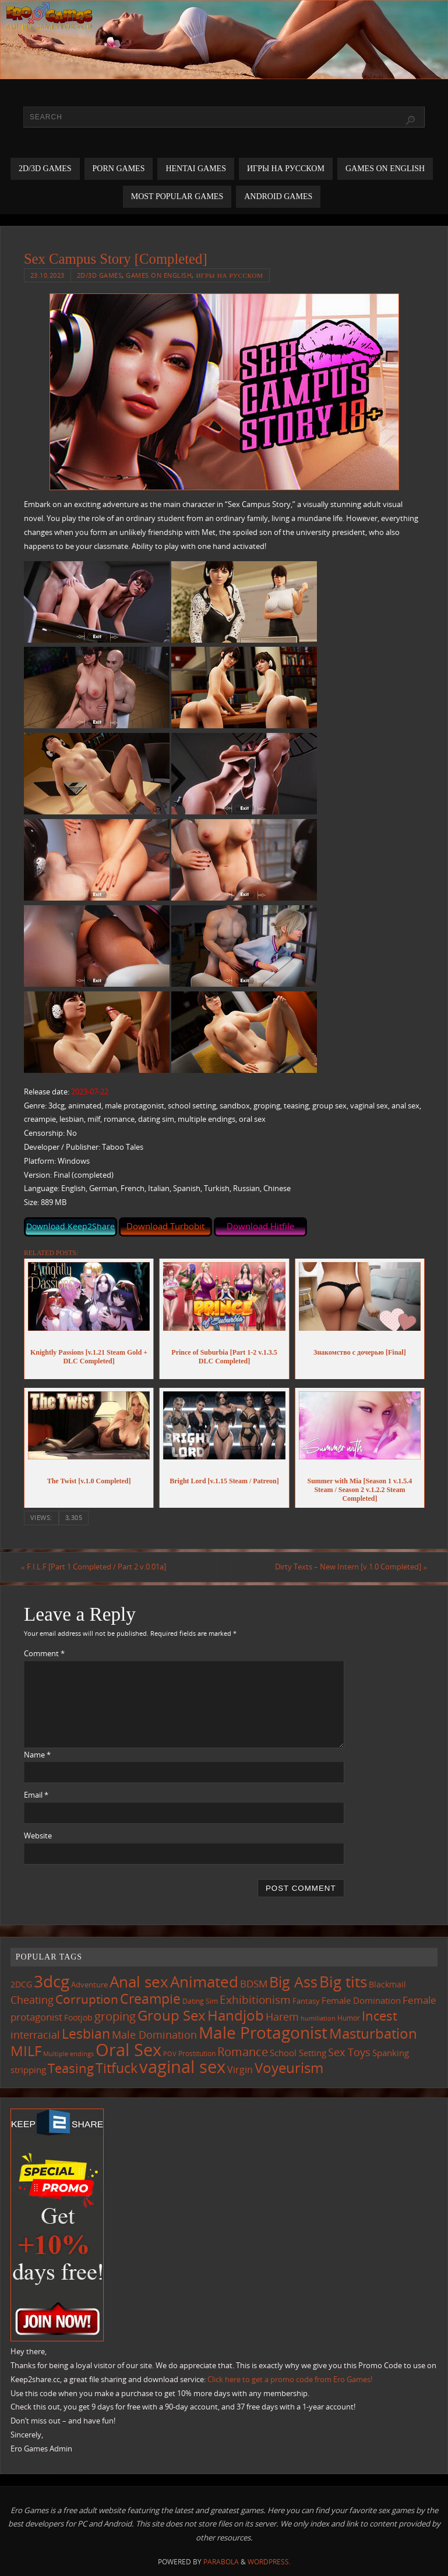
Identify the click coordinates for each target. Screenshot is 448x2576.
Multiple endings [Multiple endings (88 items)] (68, 2053)
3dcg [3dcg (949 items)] (51, 1982)
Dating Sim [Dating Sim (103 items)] (200, 2001)
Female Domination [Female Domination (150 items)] (361, 2000)
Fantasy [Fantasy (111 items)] (306, 2001)
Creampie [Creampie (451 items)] (150, 1998)
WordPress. (269, 2562)
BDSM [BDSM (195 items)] (253, 1984)
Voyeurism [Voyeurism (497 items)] (289, 2068)
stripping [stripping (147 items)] (28, 2070)
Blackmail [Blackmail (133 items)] (387, 1984)
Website (38, 1836)
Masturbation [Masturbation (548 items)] (373, 2033)
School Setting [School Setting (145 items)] (298, 2052)
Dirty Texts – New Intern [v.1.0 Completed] (348, 1566)
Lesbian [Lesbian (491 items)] (86, 2033)
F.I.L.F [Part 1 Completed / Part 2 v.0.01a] (96, 1566)
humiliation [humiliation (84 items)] (318, 2018)
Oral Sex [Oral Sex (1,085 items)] (128, 2049)
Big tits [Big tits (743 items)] (343, 1982)
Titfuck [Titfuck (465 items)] (116, 2068)
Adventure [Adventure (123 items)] (89, 1985)
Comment (44, 1653)
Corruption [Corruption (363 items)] (86, 1998)
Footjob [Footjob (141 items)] (78, 2017)
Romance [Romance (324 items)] (242, 2051)
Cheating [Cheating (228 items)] (32, 2000)
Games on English (159, 275)
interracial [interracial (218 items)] (35, 2035)
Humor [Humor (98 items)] (348, 2017)
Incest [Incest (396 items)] (379, 2015)
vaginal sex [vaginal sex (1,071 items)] (182, 2067)
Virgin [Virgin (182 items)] (240, 2070)
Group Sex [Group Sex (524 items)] (171, 2015)
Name (37, 1754)
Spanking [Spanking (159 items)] (390, 2052)
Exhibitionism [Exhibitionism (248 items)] (255, 1999)
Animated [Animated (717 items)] (204, 1982)
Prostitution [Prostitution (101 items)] (197, 2053)
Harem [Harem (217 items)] (282, 2017)
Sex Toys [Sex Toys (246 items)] (349, 2051)
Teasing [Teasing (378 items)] (71, 2068)
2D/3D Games (99, 275)
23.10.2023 (47, 275)
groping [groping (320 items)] (115, 2016)
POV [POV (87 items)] (170, 2053)
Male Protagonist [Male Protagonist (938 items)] (263, 2032)
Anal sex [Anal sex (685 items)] (139, 1982)
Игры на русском (229, 275)
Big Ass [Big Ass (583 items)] (293, 1982)
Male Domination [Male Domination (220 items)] (154, 2035)
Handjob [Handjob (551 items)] (235, 2015)
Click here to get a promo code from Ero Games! (289, 2379)
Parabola (221, 2562)
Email (36, 1795)
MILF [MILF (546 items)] (25, 2050)
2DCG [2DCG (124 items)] (21, 1985)
